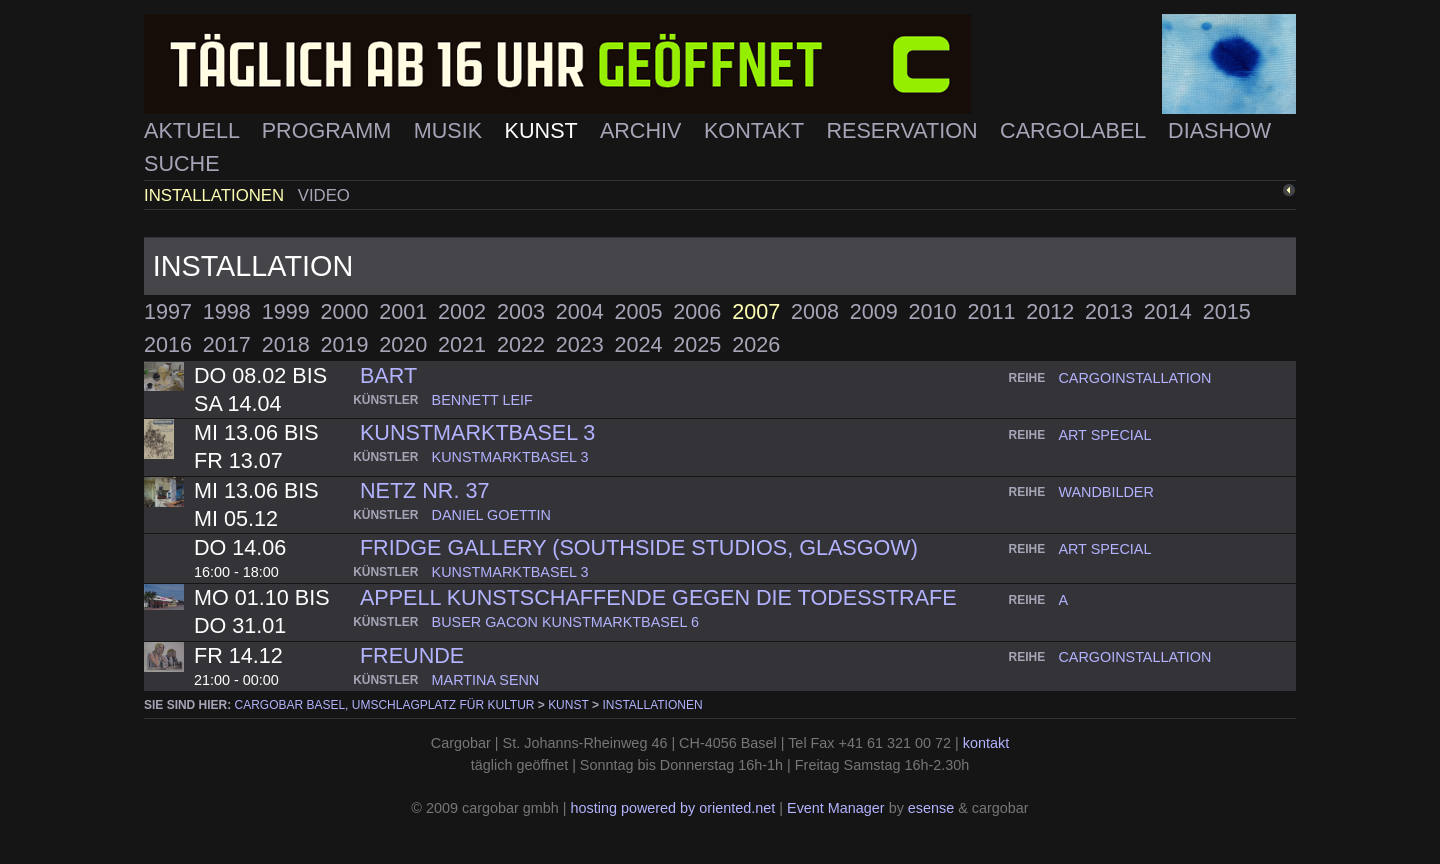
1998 (227, 311)
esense (931, 808)
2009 (874, 311)
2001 (403, 311)
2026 (756, 344)
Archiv (644, 130)
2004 (580, 311)
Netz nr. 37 (425, 490)
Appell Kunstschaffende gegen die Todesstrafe (658, 597)
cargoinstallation (1134, 378)
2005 (639, 311)
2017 (227, 344)
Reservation (904, 130)
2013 (1109, 311)
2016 (168, 344)
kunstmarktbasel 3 (477, 432)
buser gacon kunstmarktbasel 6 (565, 622)
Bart (388, 375)
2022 (521, 344)
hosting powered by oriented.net (672, 808)
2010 (933, 311)
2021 (462, 344)
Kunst (544, 130)
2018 (286, 344)
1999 (286, 311)
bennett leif (482, 400)
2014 (1168, 311)
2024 (639, 344)
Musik (451, 130)
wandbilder (1105, 492)
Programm (329, 130)
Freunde (412, 655)
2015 (1227, 311)
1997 (168, 311)
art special (1104, 435)
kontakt (986, 743)
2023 (580, 344)
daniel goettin (491, 515)
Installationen (216, 195)
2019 (344, 344)
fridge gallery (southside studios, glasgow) (639, 547)
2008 (815, 311)
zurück (1257, 193)
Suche (182, 163)
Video (324, 195)
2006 (697, 311)
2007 (756, 311)
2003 (521, 311)
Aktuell (194, 130)
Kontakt (757, 130)
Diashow (1219, 130)
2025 (697, 344)
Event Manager (836, 808)
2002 (462, 311)
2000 (344, 311)
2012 (1050, 311)
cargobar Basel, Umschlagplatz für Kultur (385, 705)
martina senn (486, 680)
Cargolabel (1076, 130)
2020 (403, 344)
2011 (991, 311)
